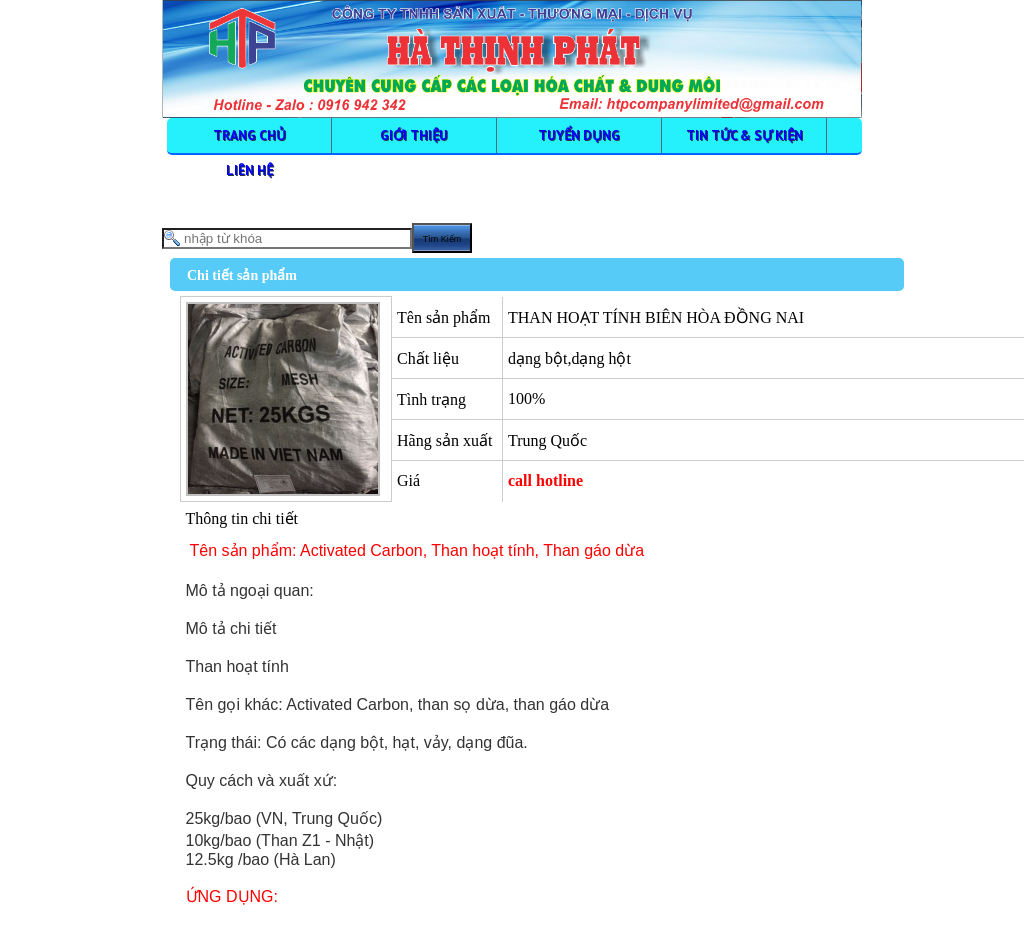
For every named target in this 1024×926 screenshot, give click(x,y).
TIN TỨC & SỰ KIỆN (744, 135)
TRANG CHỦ (249, 135)
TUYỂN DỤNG (579, 135)
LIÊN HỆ (249, 170)
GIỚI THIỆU (414, 135)
